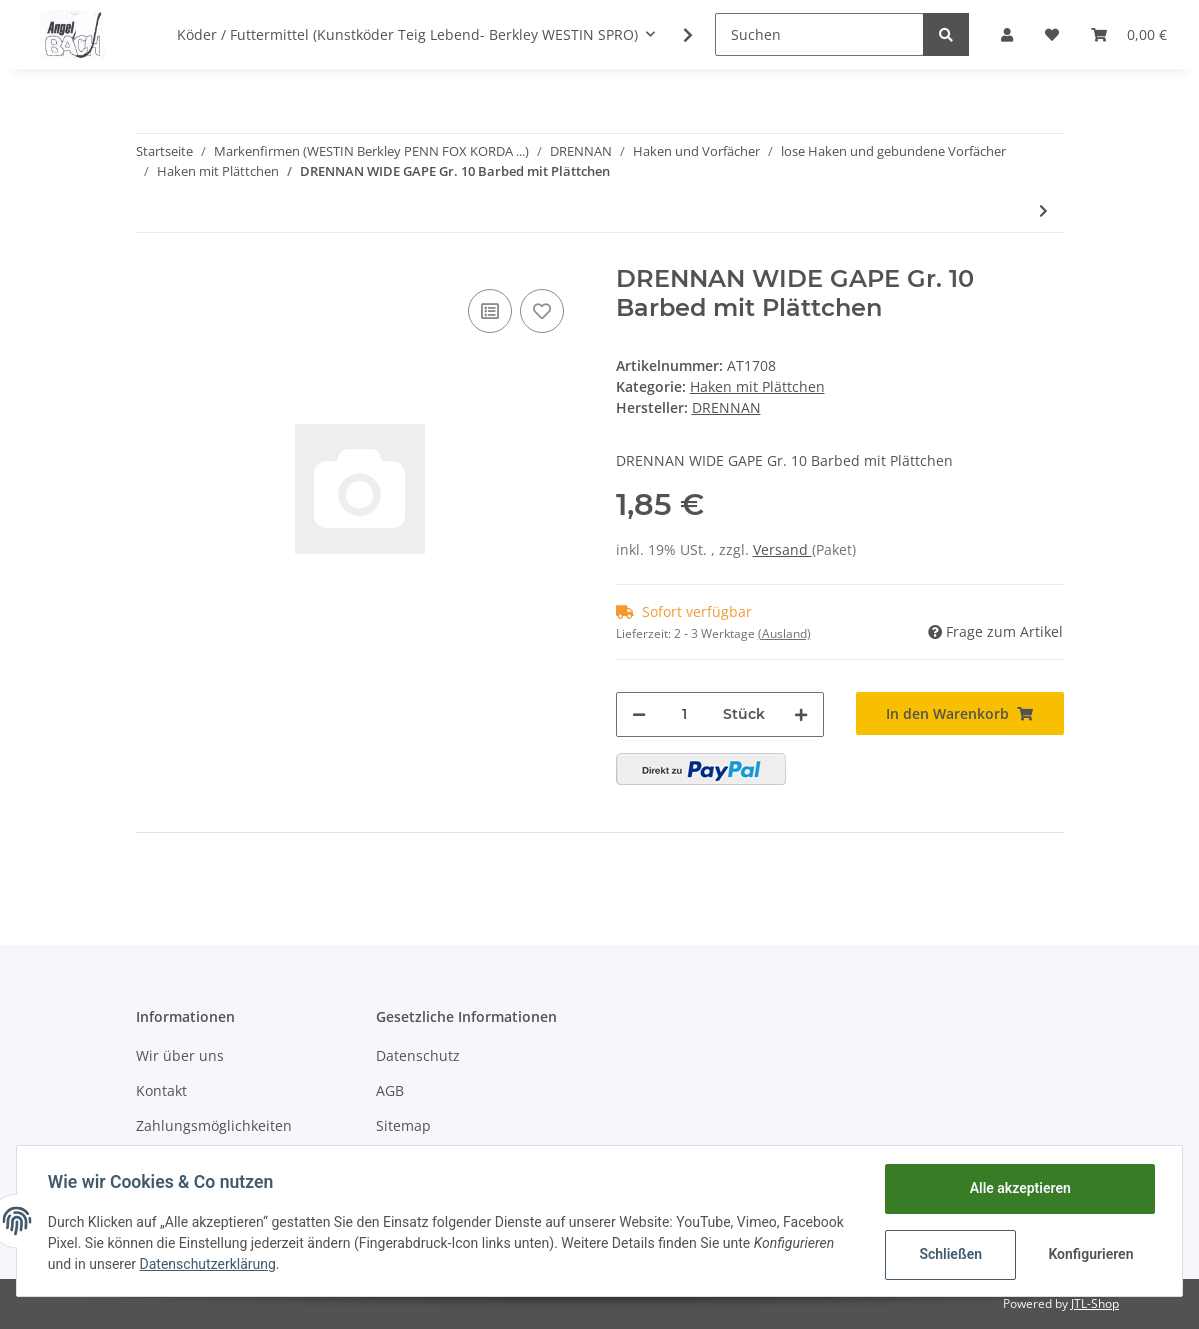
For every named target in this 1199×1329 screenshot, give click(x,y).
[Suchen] (819, 34)
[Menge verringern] (639, 714)
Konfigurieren (1090, 1254)
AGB (390, 1090)
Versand (782, 549)
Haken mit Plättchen (757, 386)
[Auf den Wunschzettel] (542, 311)
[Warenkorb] (1129, 34)
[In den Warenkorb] (960, 713)
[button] (1007, 34)
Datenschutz (418, 1055)
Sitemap (403, 1125)
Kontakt (161, 1090)
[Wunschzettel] (1052, 34)
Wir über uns (180, 1055)
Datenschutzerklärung (209, 1264)
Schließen (949, 1254)
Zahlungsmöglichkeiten (214, 1125)
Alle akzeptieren (1018, 1188)
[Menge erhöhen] (801, 714)
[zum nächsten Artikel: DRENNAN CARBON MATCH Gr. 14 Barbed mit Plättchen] (1043, 210)
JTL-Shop (1095, 1303)
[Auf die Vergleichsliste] (490, 311)
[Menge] (684, 714)
